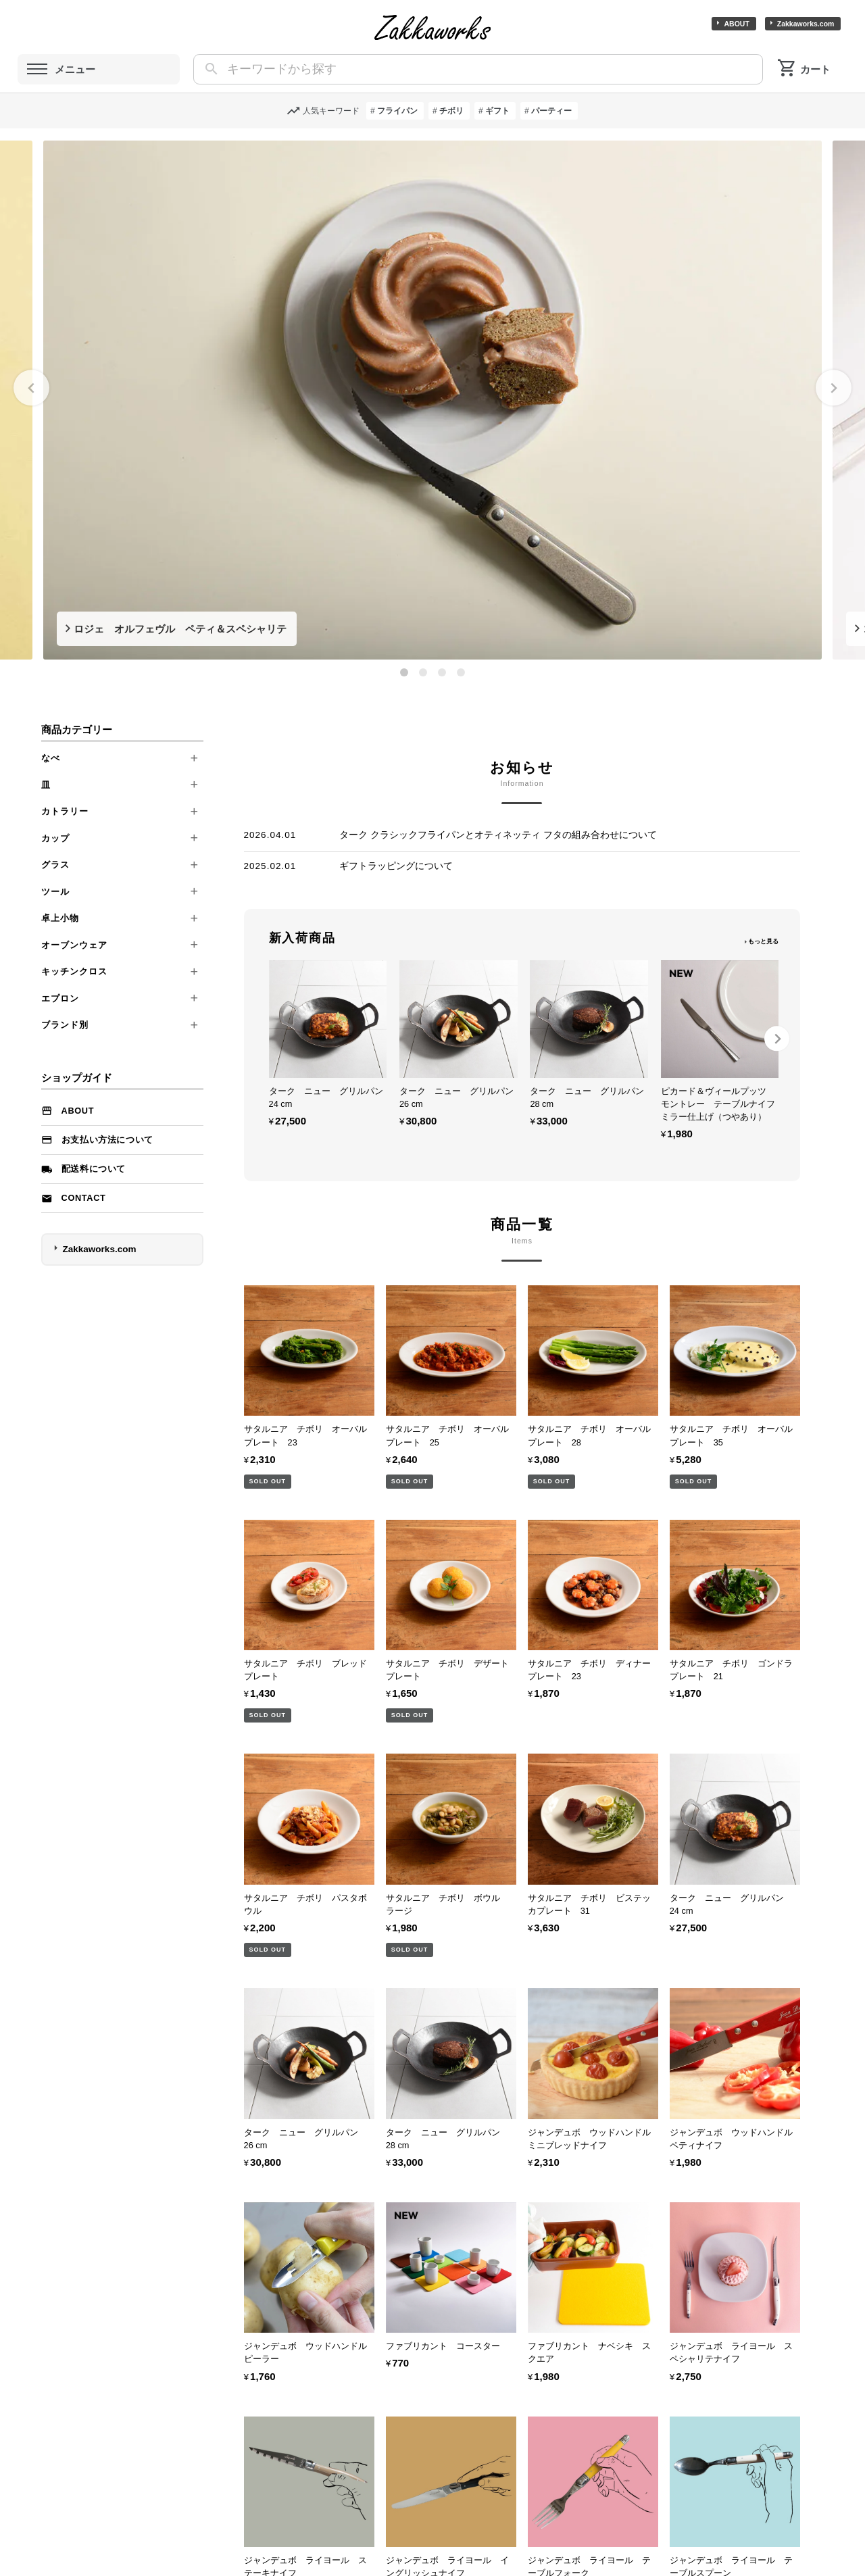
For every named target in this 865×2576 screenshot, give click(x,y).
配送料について (93, 1169)
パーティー (551, 111)
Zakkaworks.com (806, 24)
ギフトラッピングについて (396, 866)
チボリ (451, 111)
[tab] (404, 672)
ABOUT (736, 24)
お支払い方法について (107, 1140)
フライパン (397, 111)
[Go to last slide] (31, 387)
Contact (83, 1198)
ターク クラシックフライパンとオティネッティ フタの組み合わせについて (498, 835)
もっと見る (763, 941)
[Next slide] (833, 387)
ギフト (497, 111)
